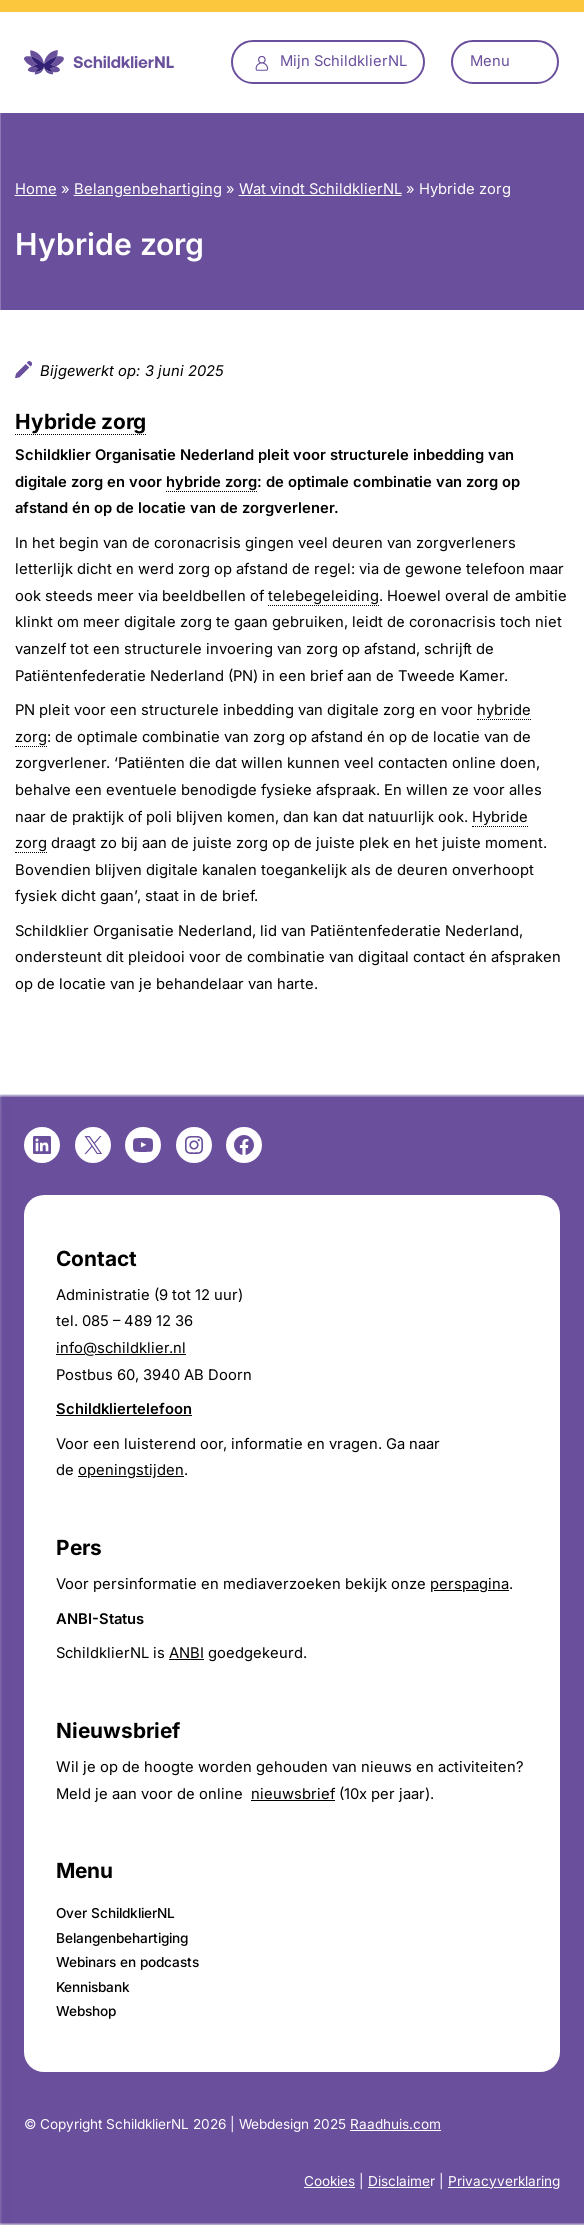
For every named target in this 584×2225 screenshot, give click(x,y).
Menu (490, 61)
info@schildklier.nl (121, 1348)
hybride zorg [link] (211, 482)
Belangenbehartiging (148, 189)
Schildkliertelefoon (124, 1409)
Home (36, 189)
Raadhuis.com (395, 2124)
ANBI (186, 1653)
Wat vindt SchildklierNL (320, 189)
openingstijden (131, 1470)
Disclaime (399, 2181)
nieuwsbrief (293, 1794)
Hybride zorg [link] (80, 421)
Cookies (329, 2181)
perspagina (469, 1584)
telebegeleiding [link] (323, 596)
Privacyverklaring (504, 2181)
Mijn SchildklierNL (343, 61)
